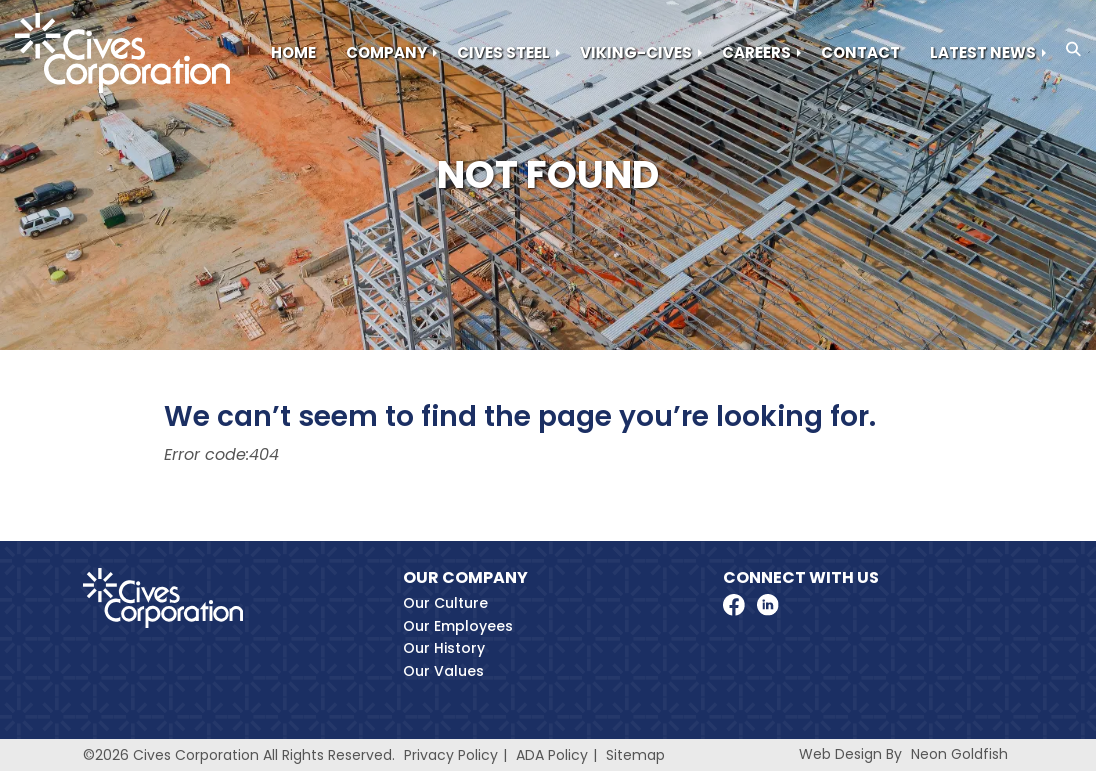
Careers (756, 52)
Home (293, 52)
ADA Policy (552, 755)
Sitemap (635, 755)
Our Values (443, 671)
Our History (444, 648)
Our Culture (445, 603)
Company (386, 52)
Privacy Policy (451, 755)
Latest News (983, 52)
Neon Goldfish (959, 754)
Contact (860, 52)
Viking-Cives (636, 52)
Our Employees (458, 626)
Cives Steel (503, 52)
